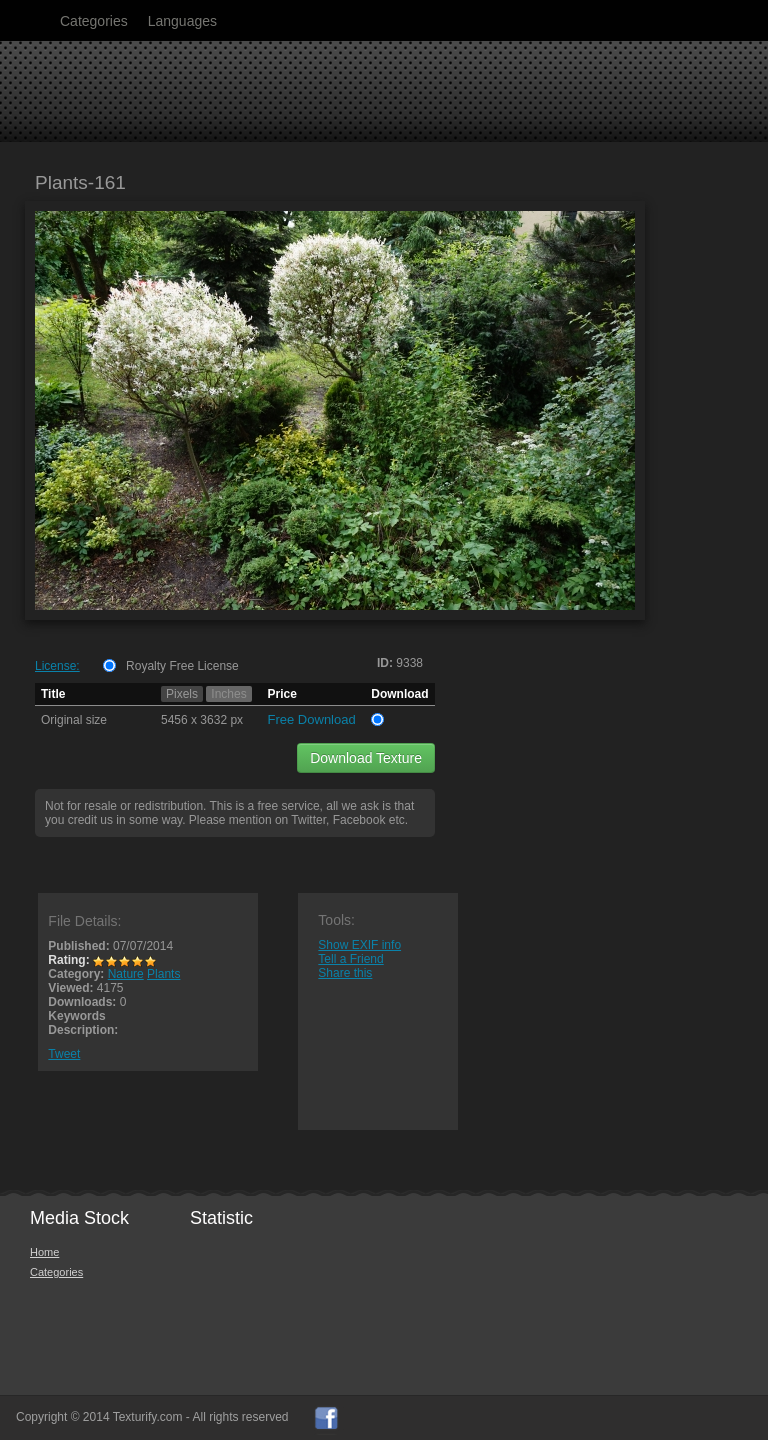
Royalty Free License (182, 666)
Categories (94, 21)
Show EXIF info (359, 945)
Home (44, 1252)
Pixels (182, 694)
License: (57, 666)
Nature (126, 974)
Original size (74, 720)
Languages (182, 21)
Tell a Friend (350, 959)
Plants (163, 974)
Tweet (64, 1054)
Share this (345, 973)
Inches (228, 694)
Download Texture (366, 758)
